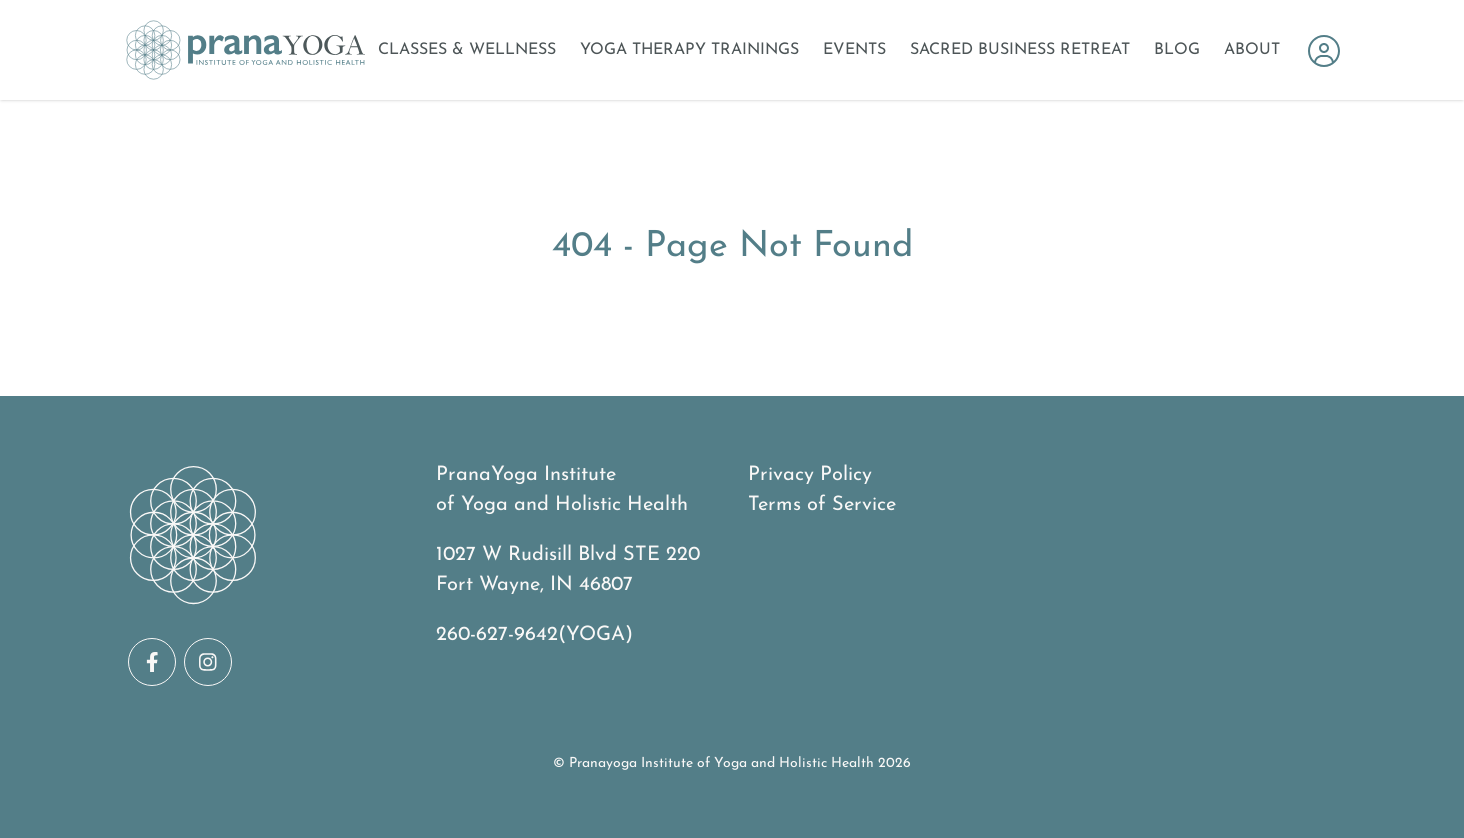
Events (854, 50)
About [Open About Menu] (1252, 50)
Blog (1177, 50)
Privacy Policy (810, 475)
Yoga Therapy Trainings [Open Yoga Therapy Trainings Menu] (689, 50)
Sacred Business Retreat (1020, 50)
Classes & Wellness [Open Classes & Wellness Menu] (467, 50)
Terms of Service (822, 505)
